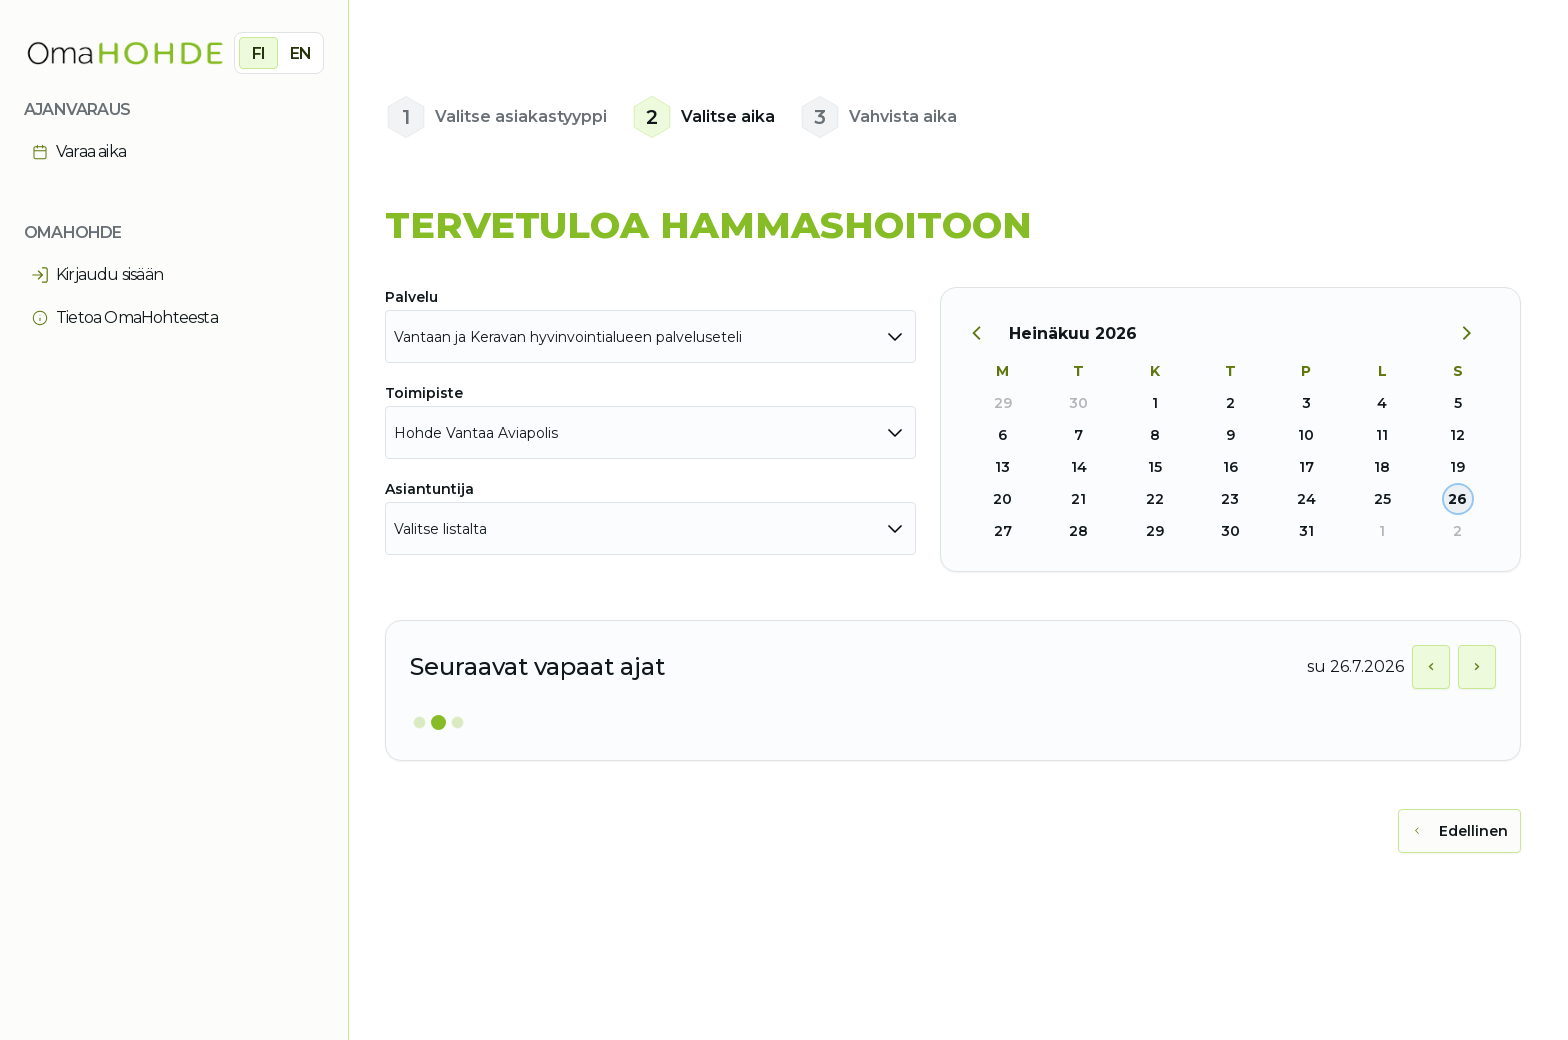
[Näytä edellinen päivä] (1431, 667)
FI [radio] (258, 53)
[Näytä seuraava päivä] (1477, 667)
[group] (279, 53)
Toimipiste (424, 393)
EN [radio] (300, 53)
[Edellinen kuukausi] (987, 334)
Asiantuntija (429, 489)
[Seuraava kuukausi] (1474, 334)
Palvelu (411, 297)
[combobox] (650, 336)
